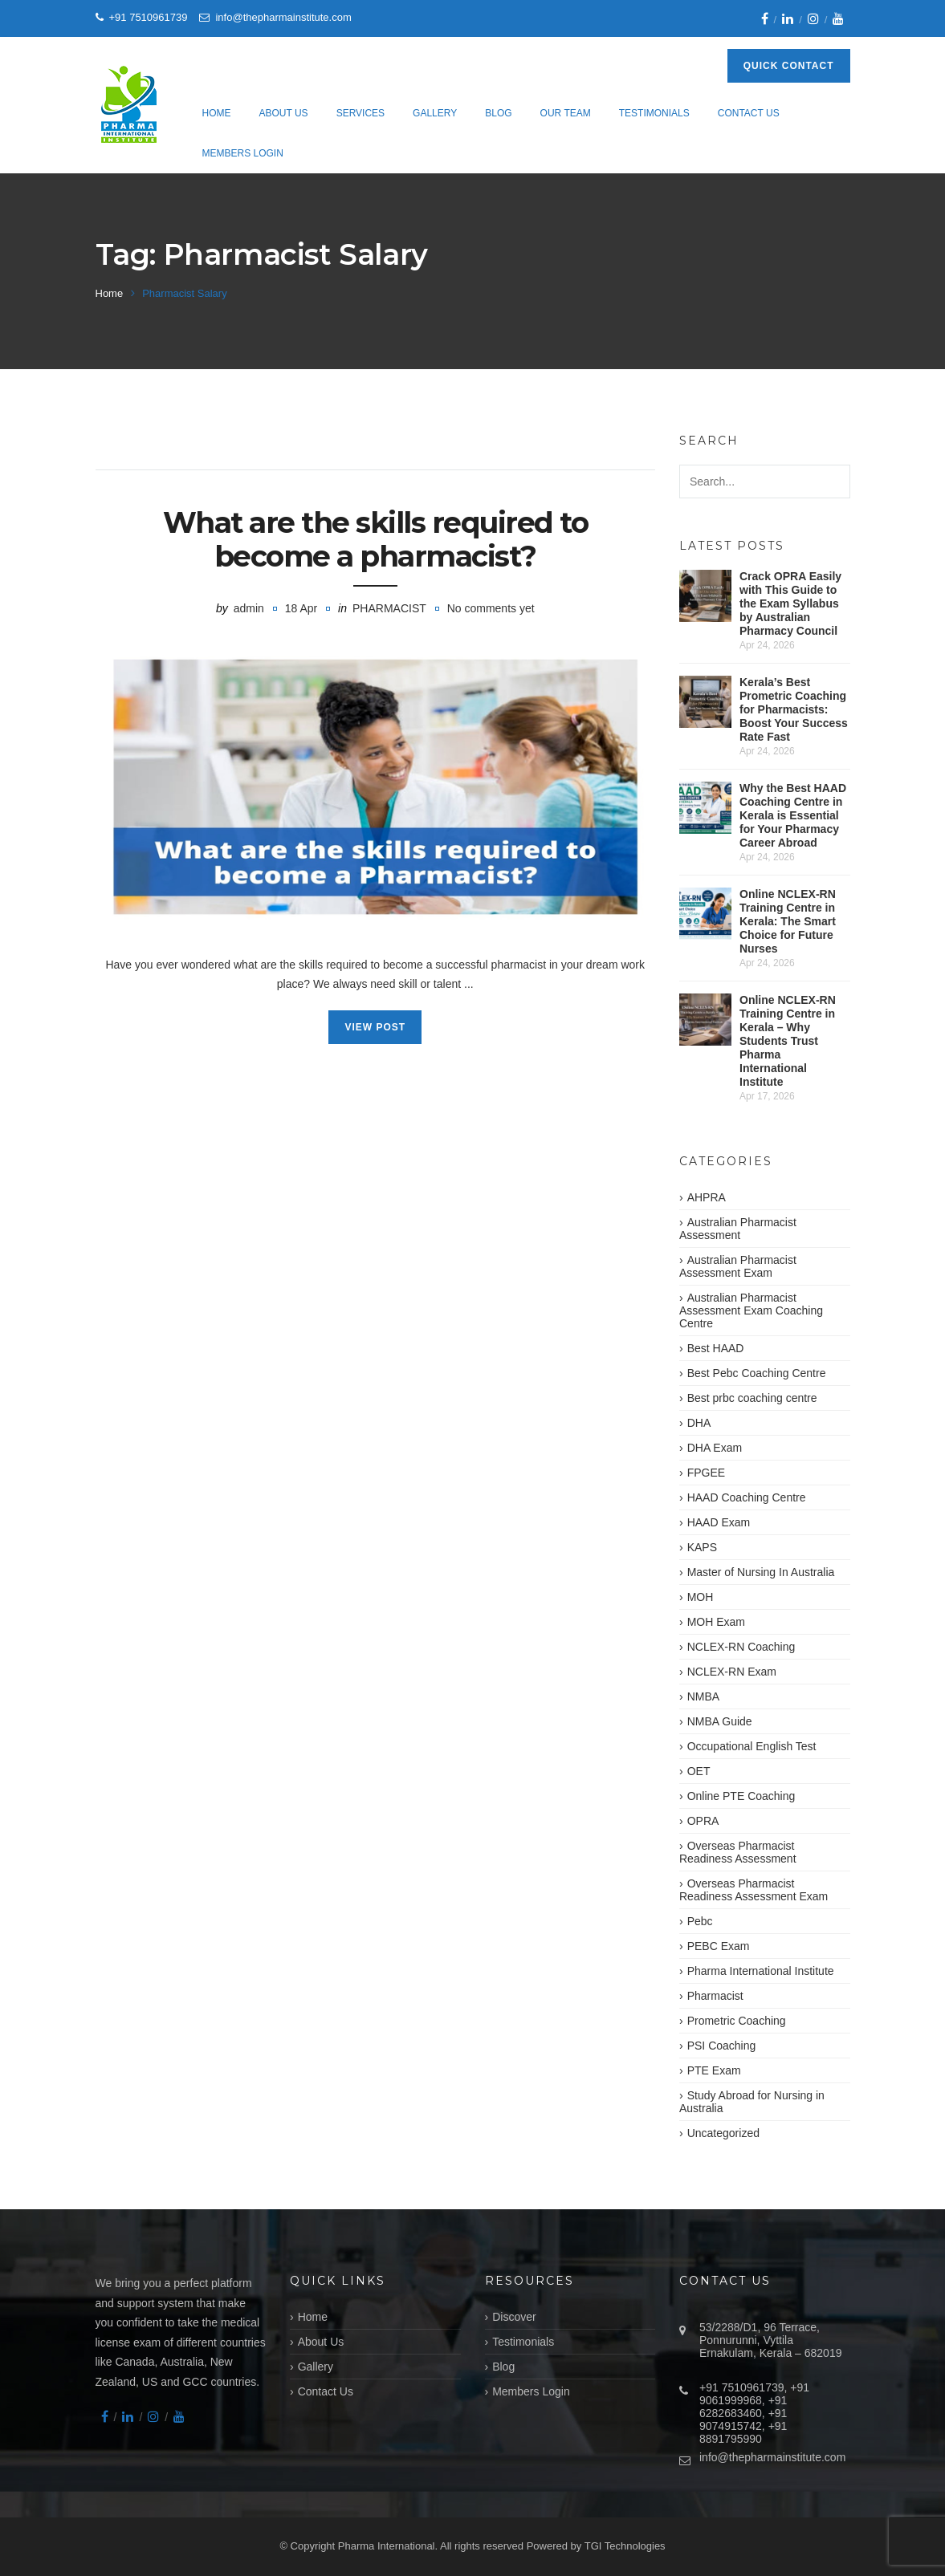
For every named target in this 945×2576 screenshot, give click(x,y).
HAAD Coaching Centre (746, 1497)
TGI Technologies (625, 2546)
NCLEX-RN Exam (731, 1671)
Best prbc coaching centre (752, 1398)
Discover (514, 2316)
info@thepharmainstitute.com (772, 2457)
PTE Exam (714, 2070)
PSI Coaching (721, 2045)
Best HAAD (715, 1348)
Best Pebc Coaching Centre (756, 1373)
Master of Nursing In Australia (761, 1572)
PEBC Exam (718, 1946)
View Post (374, 1027)
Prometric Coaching (736, 2020)
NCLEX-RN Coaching (741, 1646)
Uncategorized (723, 2133)
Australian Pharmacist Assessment (737, 1228)
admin (249, 608)
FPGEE (706, 1472)
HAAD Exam (719, 1522)
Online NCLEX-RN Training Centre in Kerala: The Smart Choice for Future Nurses (787, 921)
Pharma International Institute (760, 1971)
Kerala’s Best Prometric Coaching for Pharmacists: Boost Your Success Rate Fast (793, 709)
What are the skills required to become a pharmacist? (376, 539)
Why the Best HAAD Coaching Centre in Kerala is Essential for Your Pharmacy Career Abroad (792, 815)
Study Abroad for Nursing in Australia (752, 2102)
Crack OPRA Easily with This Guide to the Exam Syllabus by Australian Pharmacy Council (790, 603)
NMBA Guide (719, 1721)
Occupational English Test (752, 1746)
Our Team (565, 113)
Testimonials (654, 113)
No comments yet (491, 608)
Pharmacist (389, 608)
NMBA (703, 1696)
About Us (283, 113)
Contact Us (749, 113)
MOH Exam (716, 1621)
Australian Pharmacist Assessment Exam (737, 1266)
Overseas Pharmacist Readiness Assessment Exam (753, 1890)
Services (360, 113)
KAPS (702, 1547)
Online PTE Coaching (741, 1796)
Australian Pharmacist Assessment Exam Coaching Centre (751, 1310)
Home (216, 113)
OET (699, 1771)
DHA (699, 1422)
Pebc (700, 1921)
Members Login (242, 153)
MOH (700, 1597)
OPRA (703, 1820)
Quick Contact (788, 65)
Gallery (435, 113)
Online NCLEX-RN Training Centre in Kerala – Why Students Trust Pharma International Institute (787, 1040)
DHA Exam (714, 1447)
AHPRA (706, 1197)
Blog (498, 113)
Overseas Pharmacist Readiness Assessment (737, 1852)
